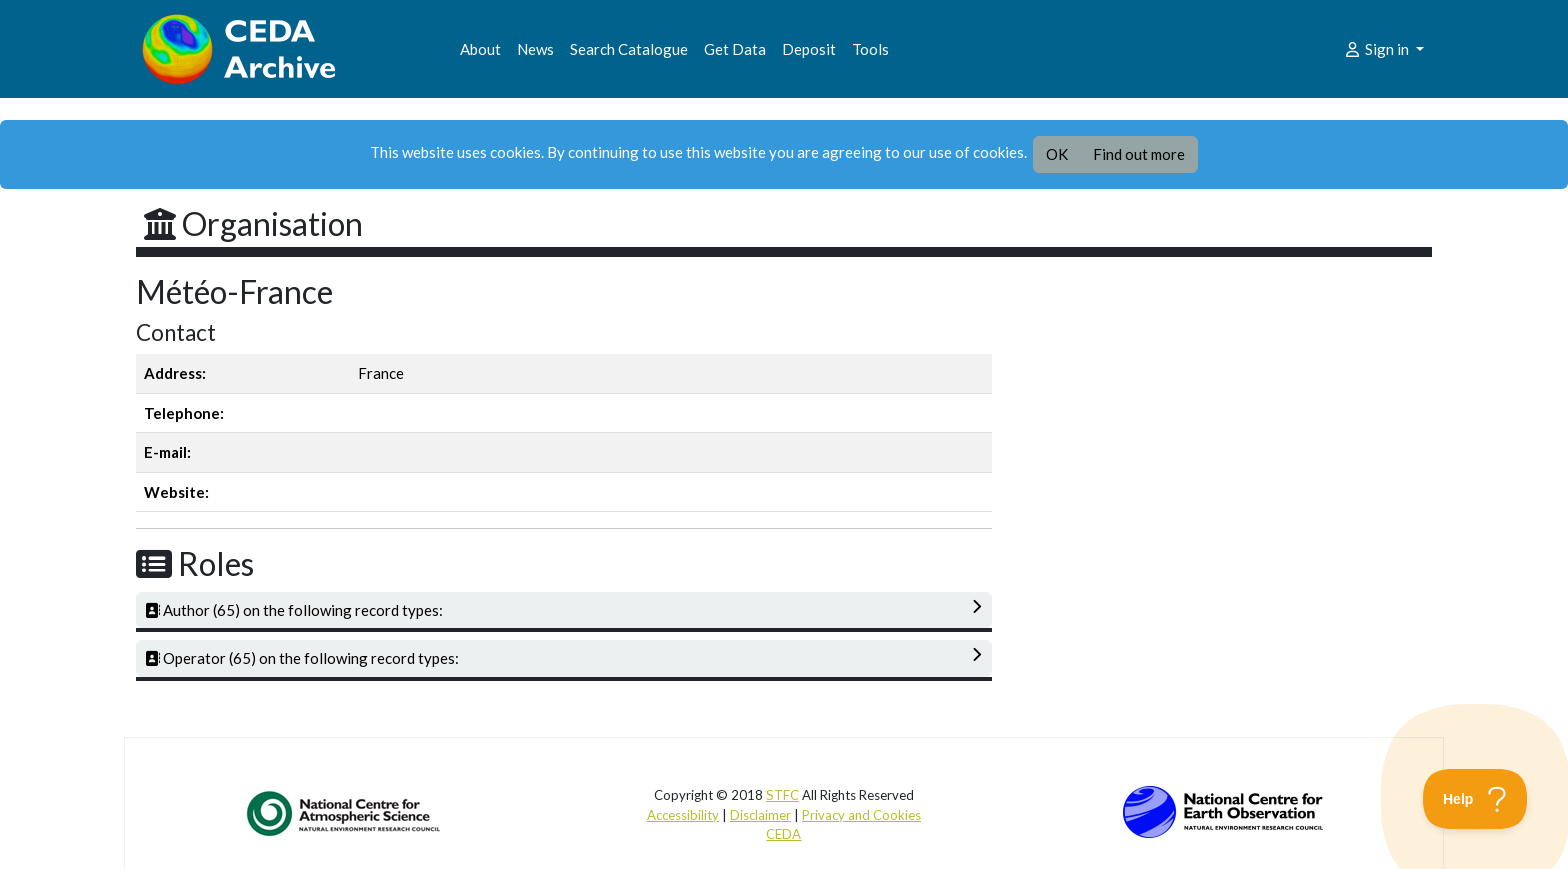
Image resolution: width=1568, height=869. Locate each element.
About (480, 49)
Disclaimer (760, 815)
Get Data (735, 49)
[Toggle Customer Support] (1475, 799)
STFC (782, 795)
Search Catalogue (629, 49)
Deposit (809, 49)
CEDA (783, 834)
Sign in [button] (1377, 49)
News (535, 49)
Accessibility (683, 815)
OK (1057, 154)
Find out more (1139, 154)
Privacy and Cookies (861, 815)
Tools (870, 49)
